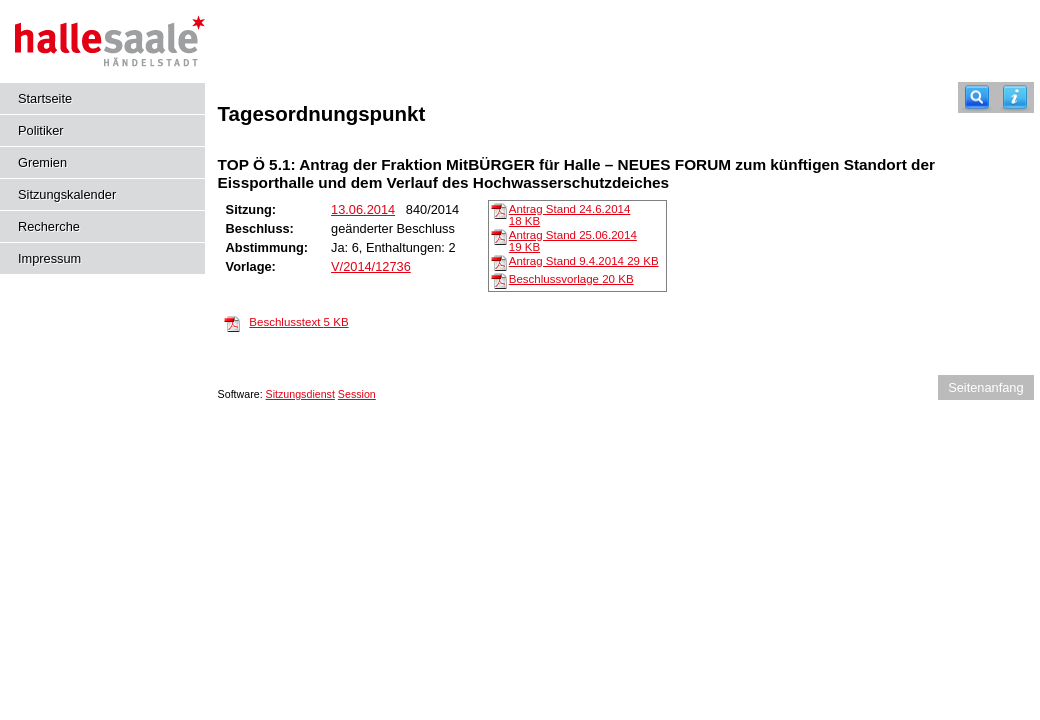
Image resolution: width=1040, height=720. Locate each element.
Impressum (49, 258)
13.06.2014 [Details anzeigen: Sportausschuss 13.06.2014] (363, 209)
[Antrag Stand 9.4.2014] (499, 262)
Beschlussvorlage (571, 279)
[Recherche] (977, 97)
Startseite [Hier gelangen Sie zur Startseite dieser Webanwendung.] (45, 98)
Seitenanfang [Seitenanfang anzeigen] (985, 387)
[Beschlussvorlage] (499, 280)
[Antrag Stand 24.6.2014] (499, 210)
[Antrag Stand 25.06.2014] (499, 236)
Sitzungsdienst (300, 394)
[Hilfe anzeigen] (1015, 97)
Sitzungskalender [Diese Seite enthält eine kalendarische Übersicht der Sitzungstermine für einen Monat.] (67, 194)
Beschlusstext (298, 322)
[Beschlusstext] (232, 323)
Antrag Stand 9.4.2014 (584, 261)
